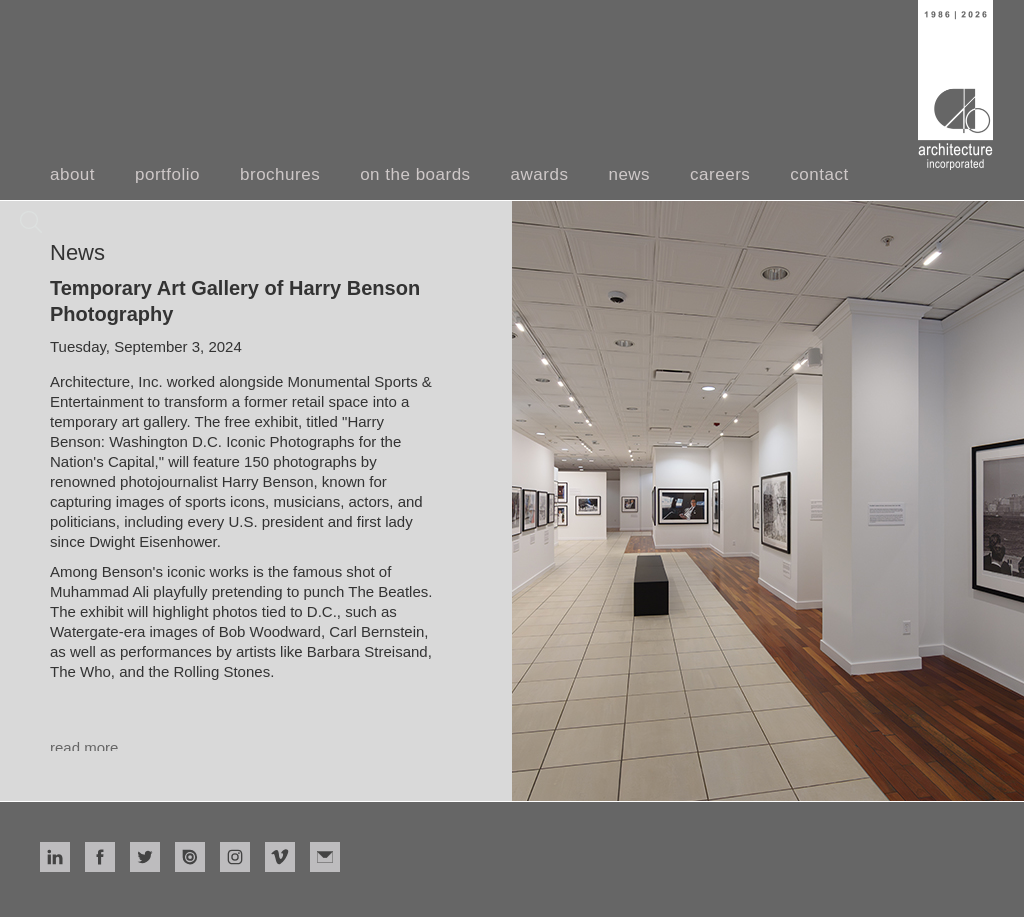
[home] (955, 85)
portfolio (167, 174)
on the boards (415, 174)
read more (84, 747)
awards (540, 174)
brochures (280, 174)
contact (819, 174)
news (629, 174)
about (72, 174)
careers (720, 174)
